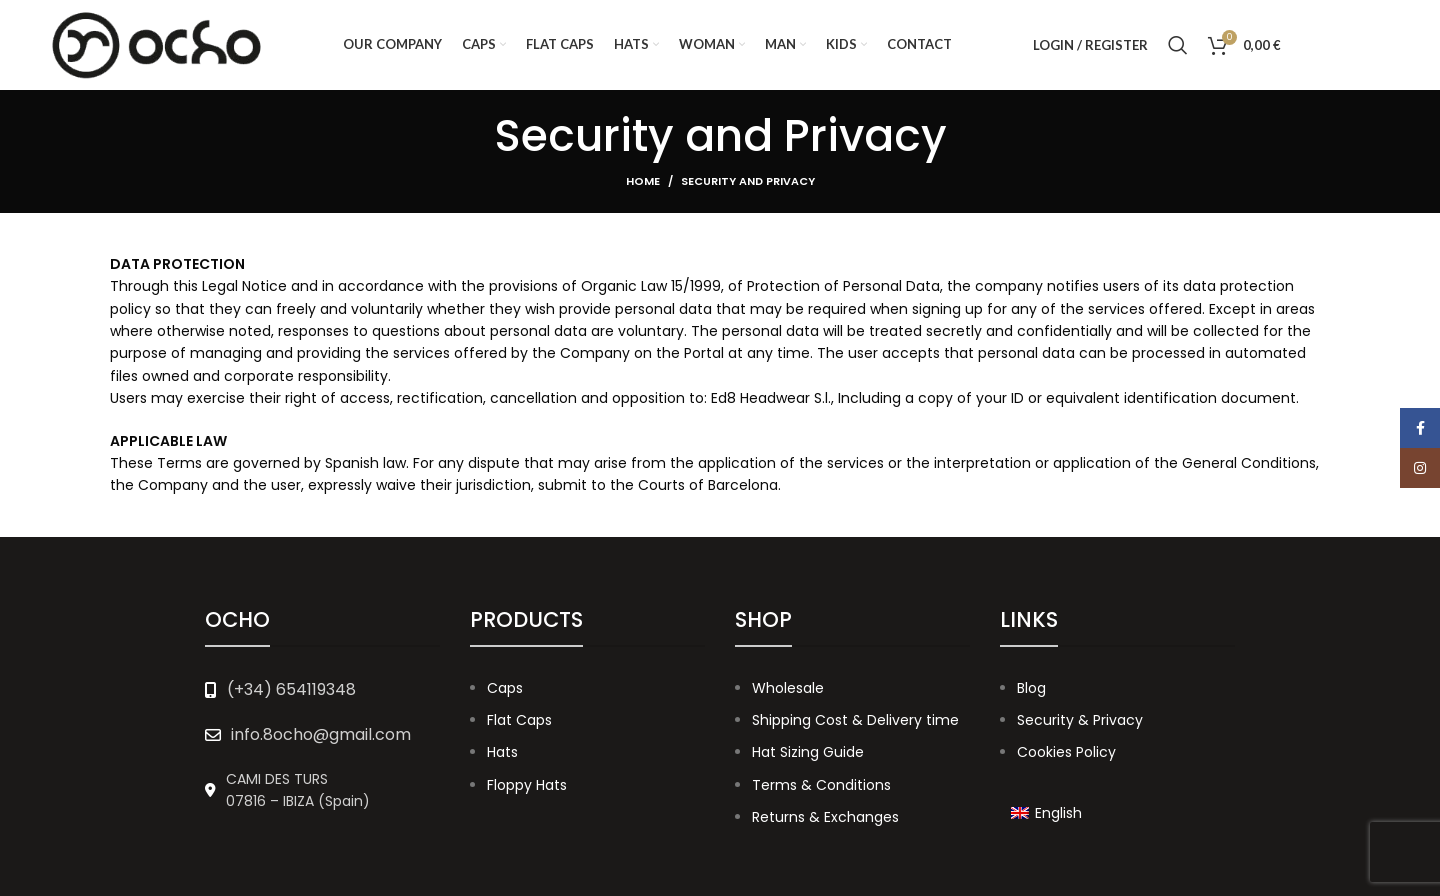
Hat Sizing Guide (808, 752)
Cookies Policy (1066, 752)
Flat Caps (519, 720)
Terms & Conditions (821, 785)
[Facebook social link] (1321, 45)
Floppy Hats (527, 785)
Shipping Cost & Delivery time (855, 720)
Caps (505, 688)
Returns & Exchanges (825, 817)
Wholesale (788, 688)
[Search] (1178, 45)
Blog (1031, 688)
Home (643, 181)
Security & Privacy (1080, 720)
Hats (502, 752)
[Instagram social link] (1369, 45)
